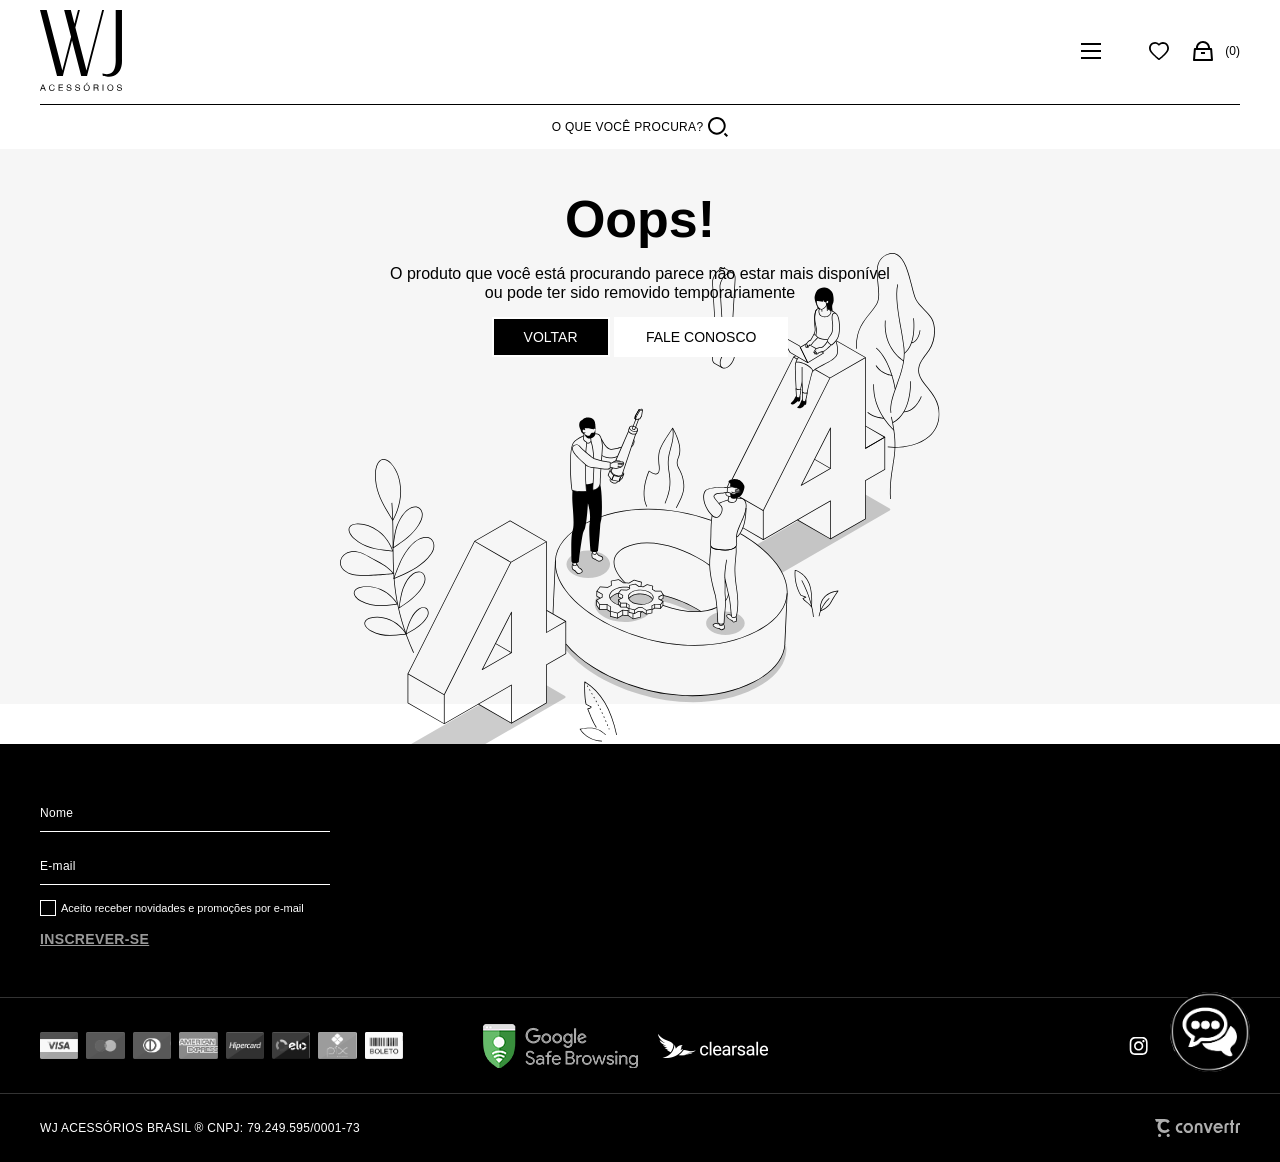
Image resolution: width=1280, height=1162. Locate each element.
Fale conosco (701, 337)
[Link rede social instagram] (1140, 1046)
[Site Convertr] (1197, 1127)
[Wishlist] (1159, 51)
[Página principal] (81, 51)
